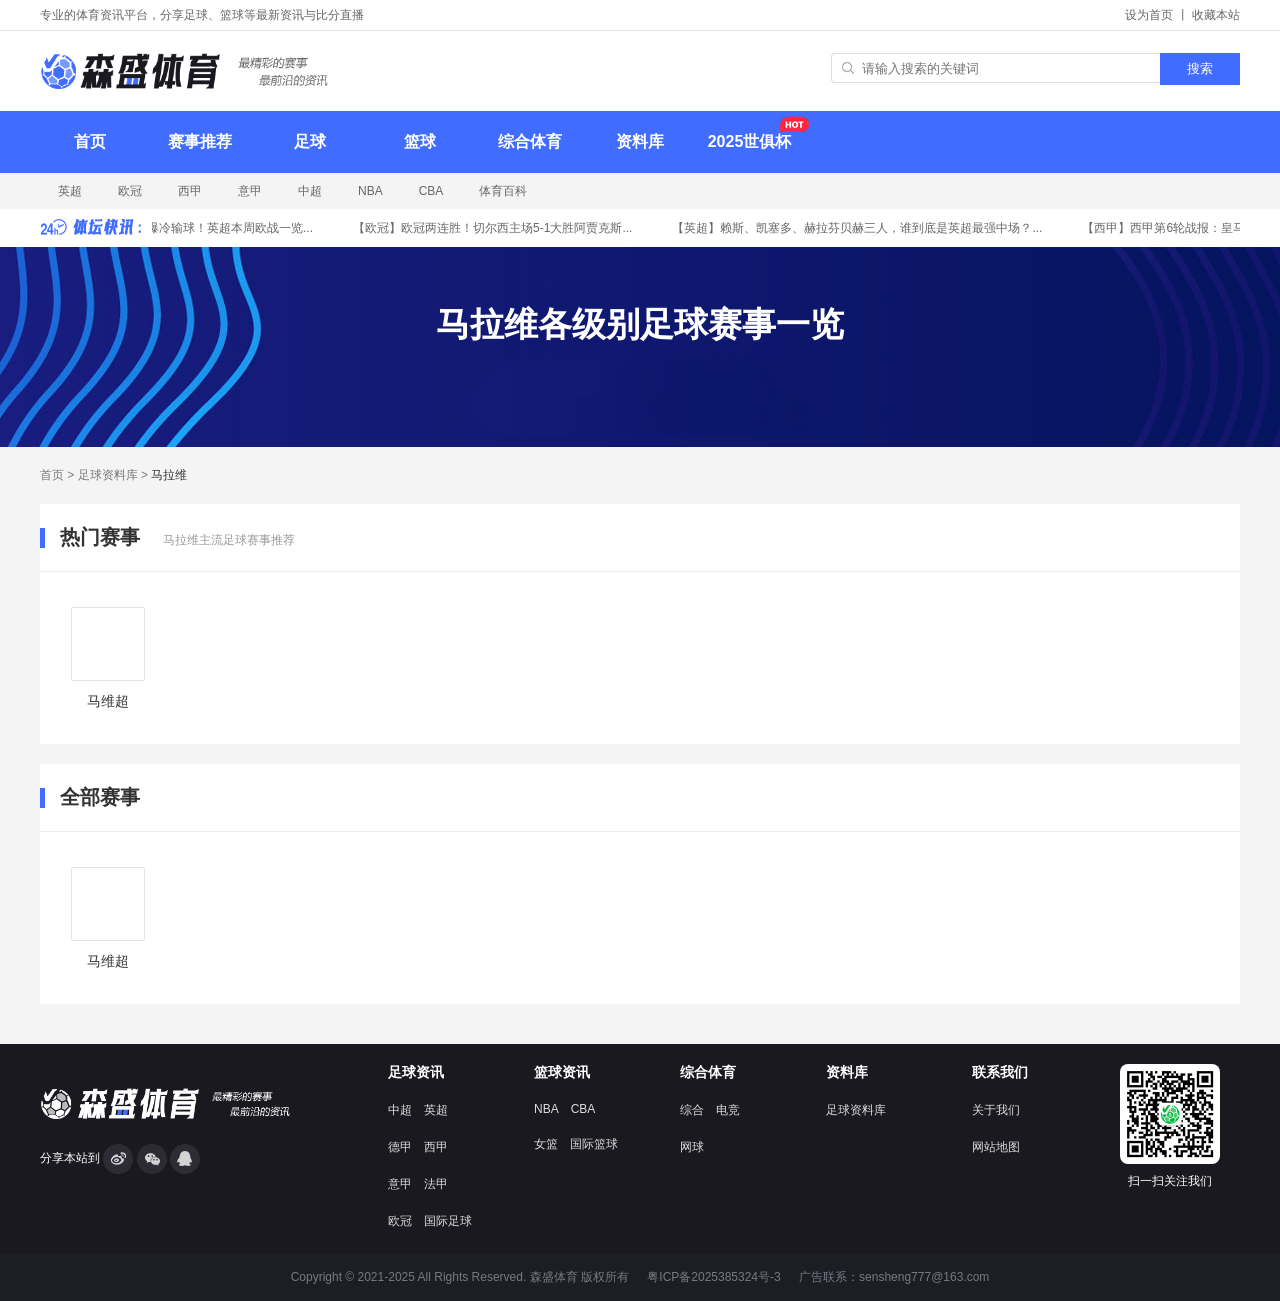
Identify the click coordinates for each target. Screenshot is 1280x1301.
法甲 (436, 1184)
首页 (90, 141)
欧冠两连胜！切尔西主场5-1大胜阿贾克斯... (495, 228)
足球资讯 (416, 1072)
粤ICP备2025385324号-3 (714, 1277)
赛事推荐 (200, 141)
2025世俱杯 (753, 133)
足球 (310, 141)
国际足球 (448, 1221)
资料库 (640, 141)
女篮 (546, 1144)
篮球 (420, 141)
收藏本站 (1216, 15)
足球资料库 (108, 475)
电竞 (728, 1110)
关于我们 (996, 1110)
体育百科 (503, 191)
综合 (692, 1110)
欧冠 (130, 191)
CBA (431, 191)
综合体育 (530, 141)
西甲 (190, 191)
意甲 (250, 191)
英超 (70, 191)
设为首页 (1149, 15)
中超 (310, 191)
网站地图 (996, 1147)
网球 (692, 1147)
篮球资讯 (562, 1072)
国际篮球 (594, 1144)
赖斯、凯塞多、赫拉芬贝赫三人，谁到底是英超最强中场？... (860, 228)
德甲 (400, 1147)
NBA (370, 191)
